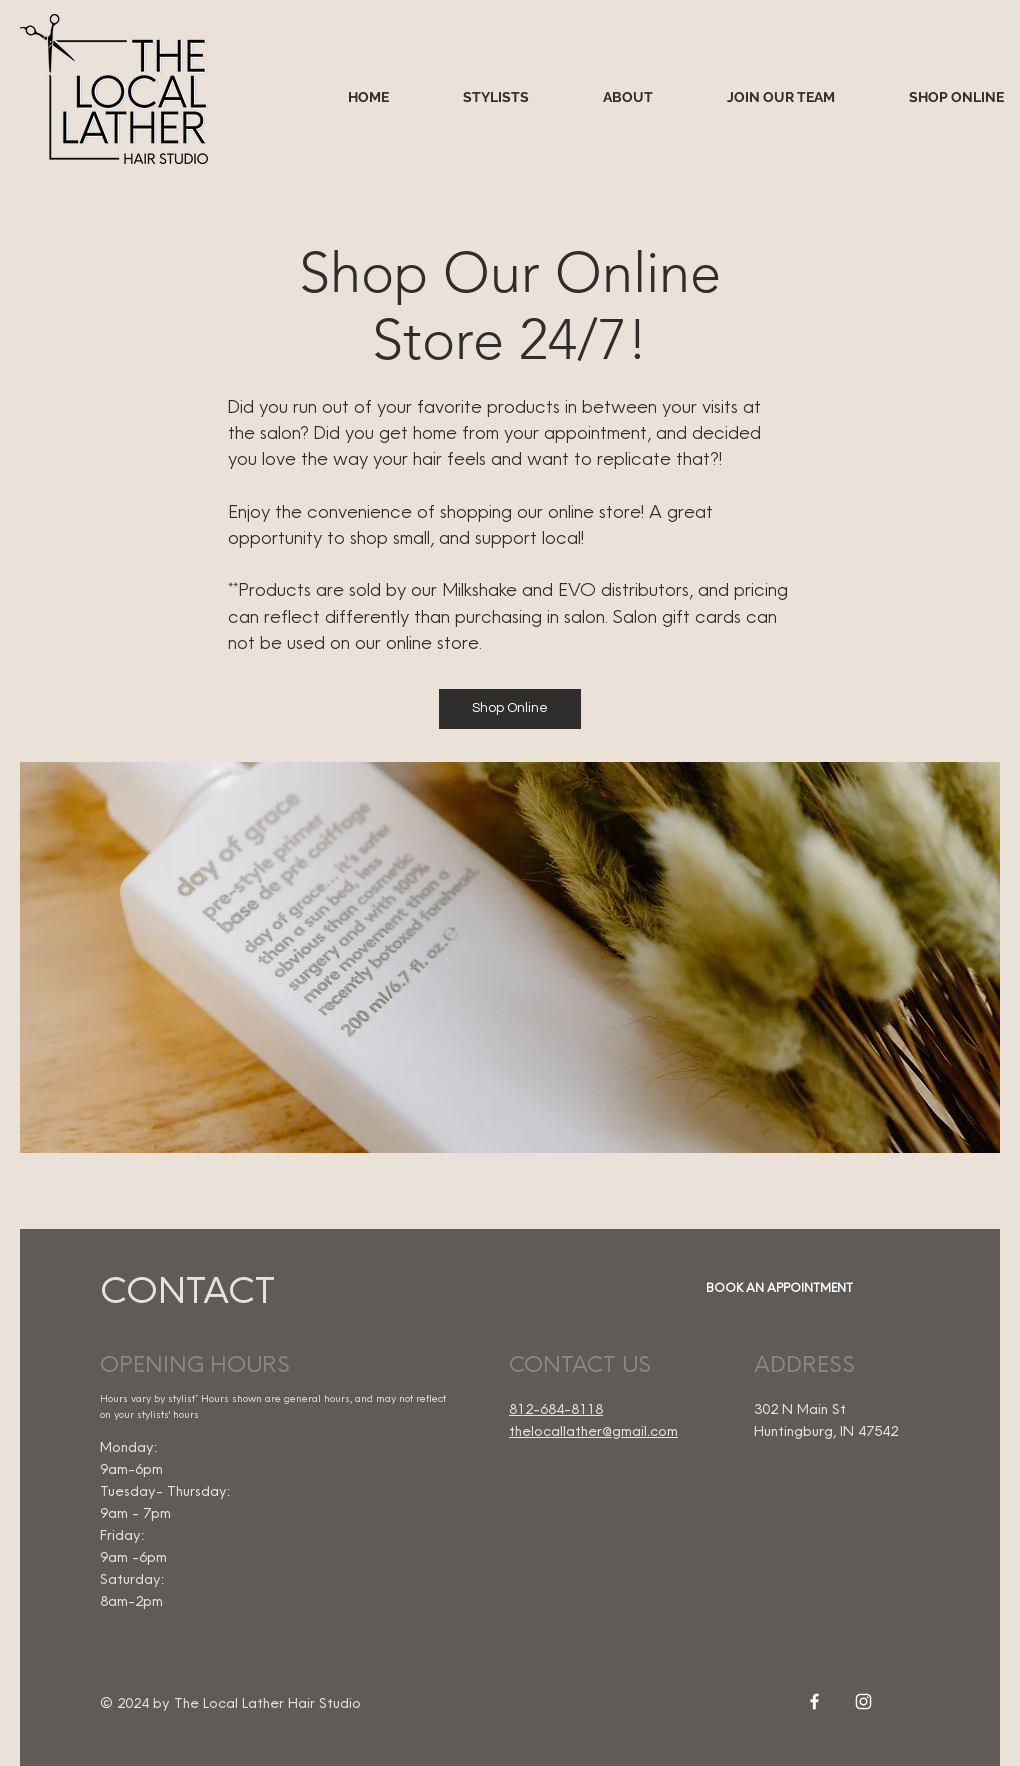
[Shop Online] (510, 709)
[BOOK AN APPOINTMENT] (777, 1288)
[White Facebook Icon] (814, 1701)
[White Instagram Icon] (863, 1701)
